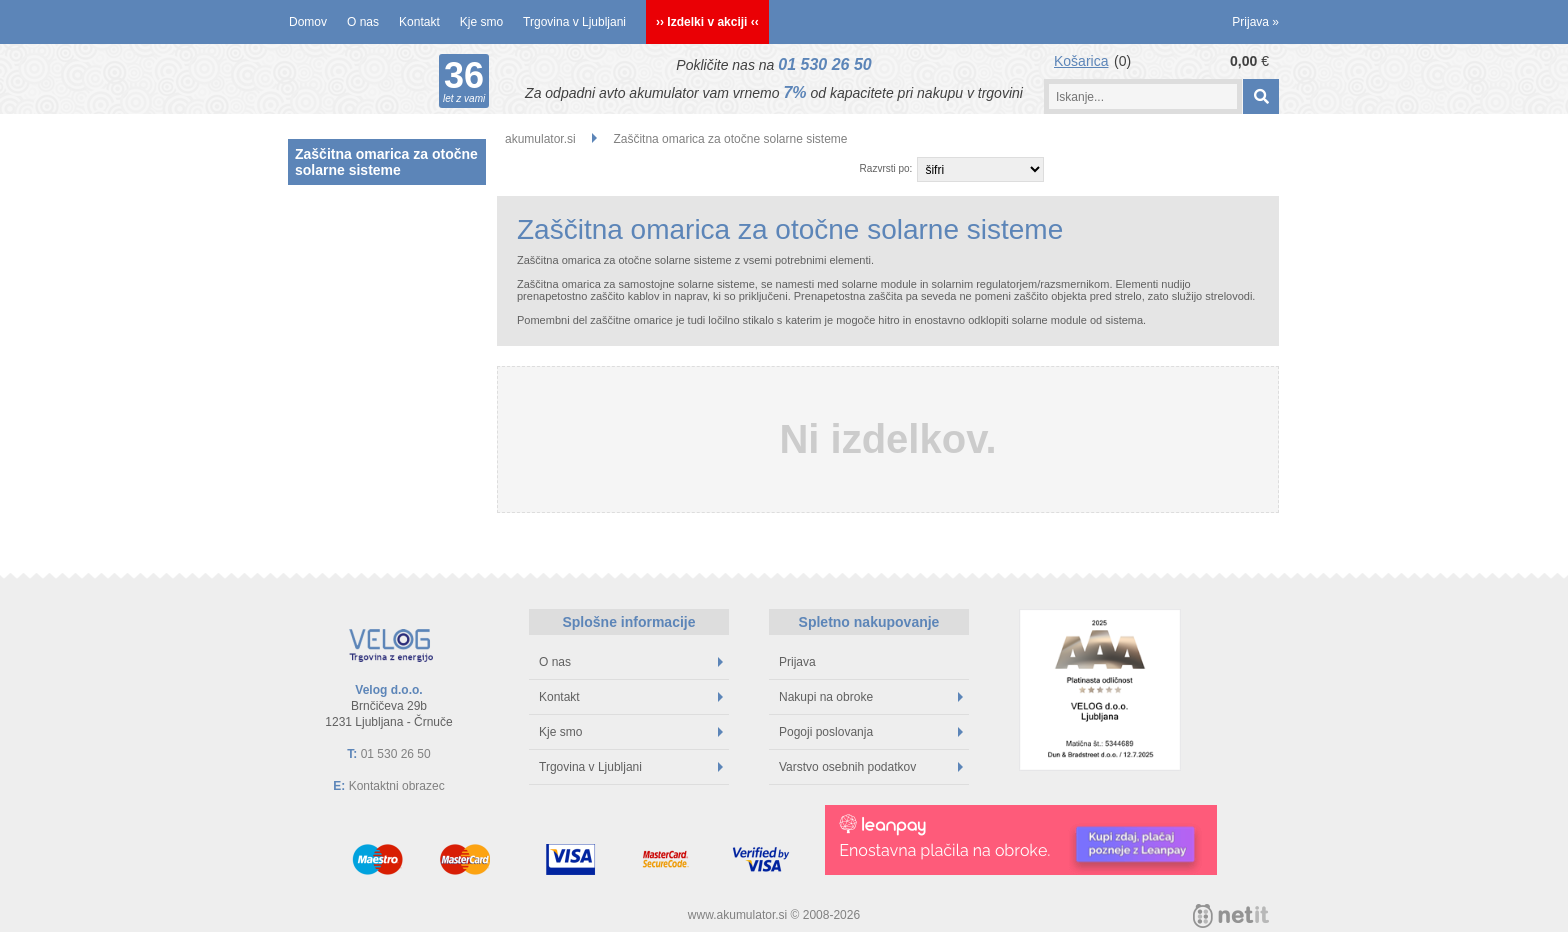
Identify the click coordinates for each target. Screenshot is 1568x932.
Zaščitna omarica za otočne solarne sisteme (386, 162)
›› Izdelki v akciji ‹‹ (707, 22)
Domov (308, 22)
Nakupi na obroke (871, 697)
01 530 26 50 (824, 64)
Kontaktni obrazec (397, 786)
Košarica (1081, 61)
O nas (363, 22)
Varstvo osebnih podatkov (871, 767)
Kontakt (419, 22)
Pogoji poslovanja (871, 732)
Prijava (1255, 22)
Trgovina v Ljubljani (574, 22)
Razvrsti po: (886, 168)
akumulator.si (540, 139)
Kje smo (481, 22)
